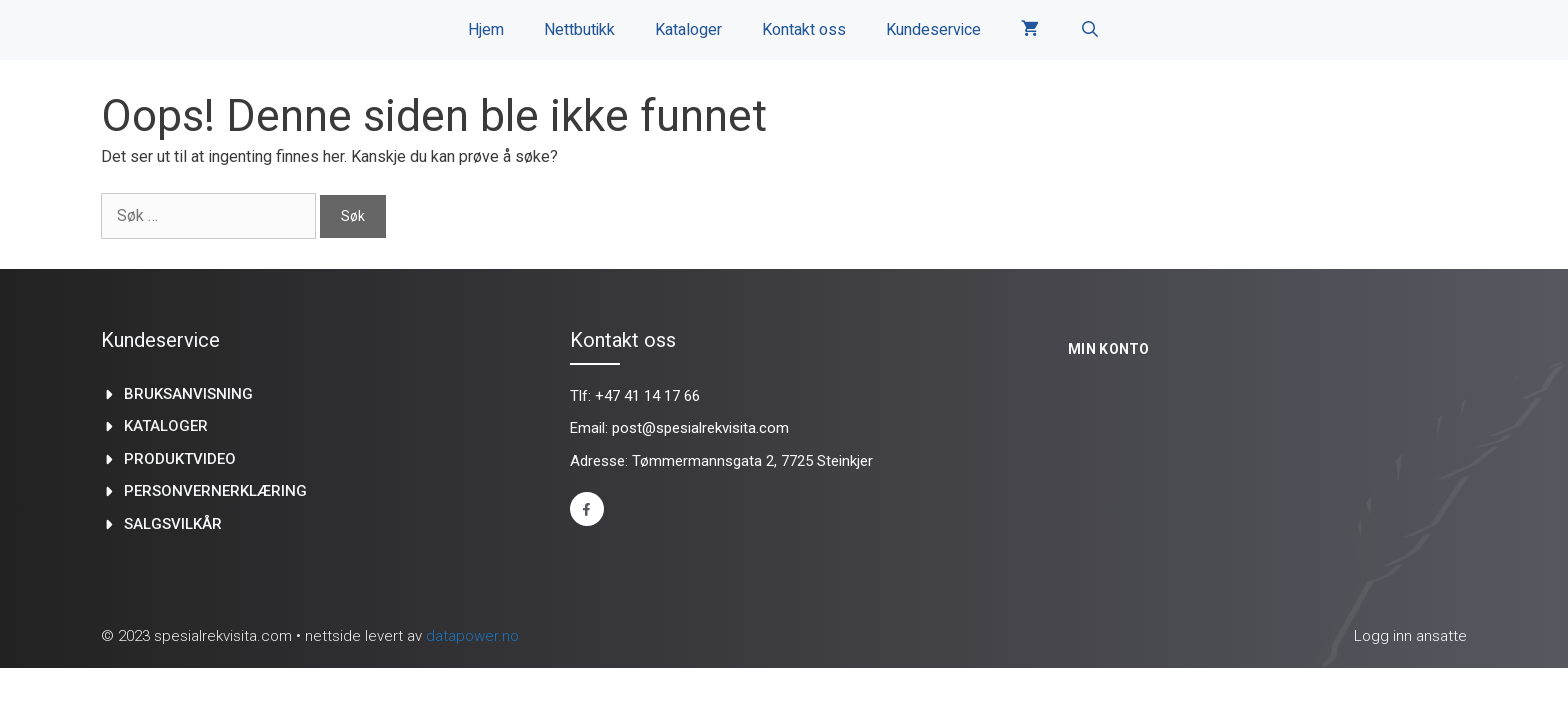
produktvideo (180, 459)
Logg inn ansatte (1410, 636)
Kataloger (688, 30)
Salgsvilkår (173, 524)
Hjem (486, 30)
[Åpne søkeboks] (1089, 30)
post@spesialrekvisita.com (700, 428)
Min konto (1109, 349)
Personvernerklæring (215, 491)
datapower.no (472, 636)
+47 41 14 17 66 (647, 396)
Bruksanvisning (188, 394)
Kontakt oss (804, 30)
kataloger (166, 426)
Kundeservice (933, 30)
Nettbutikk (579, 30)
